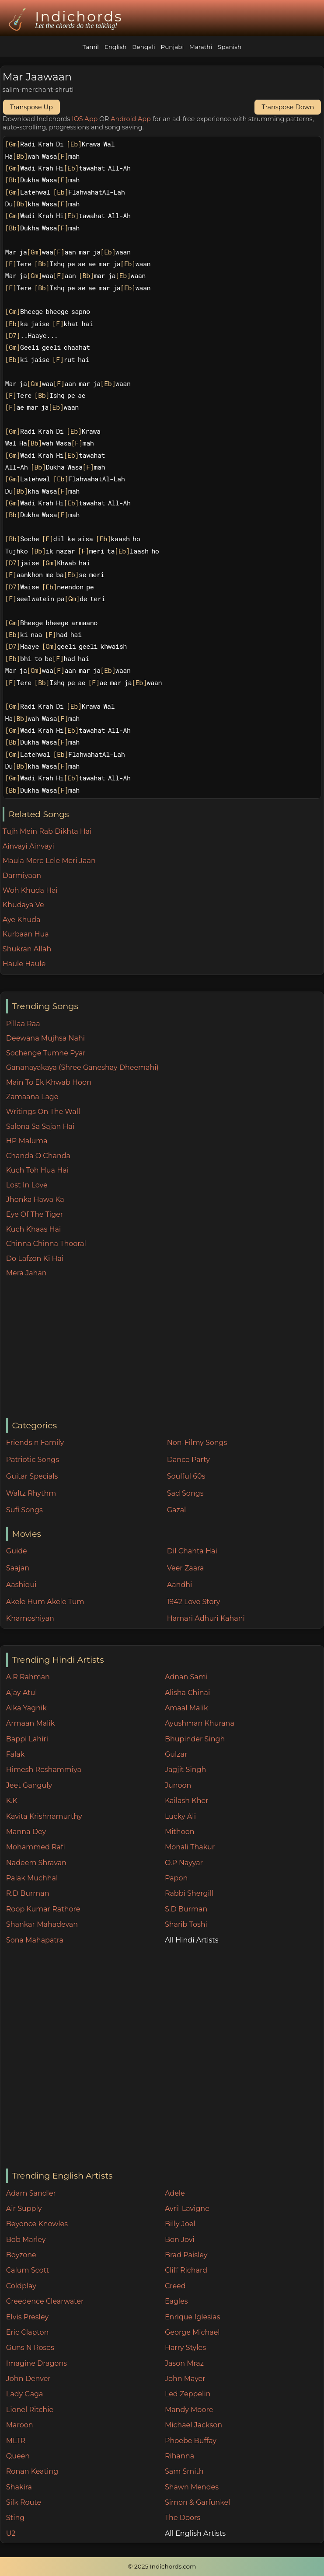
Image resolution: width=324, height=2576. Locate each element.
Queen (18, 2456)
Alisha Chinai (187, 1692)
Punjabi (172, 46)
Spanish (229, 46)
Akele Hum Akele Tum (45, 1602)
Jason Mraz (184, 2363)
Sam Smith (184, 2471)
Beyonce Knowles (37, 2224)
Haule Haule (24, 964)
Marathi (200, 46)
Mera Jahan (26, 1273)
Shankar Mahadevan (42, 1924)
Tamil (91, 46)
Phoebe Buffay (190, 2441)
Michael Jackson (193, 2425)
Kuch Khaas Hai (33, 1229)
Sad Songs (185, 1493)
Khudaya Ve (23, 905)
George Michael (192, 2332)
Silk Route (23, 2502)
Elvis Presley (27, 2317)
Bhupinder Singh (195, 1739)
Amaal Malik (186, 1708)
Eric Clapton (27, 2332)
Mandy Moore (189, 2409)
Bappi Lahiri (27, 1739)
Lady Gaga (24, 2394)
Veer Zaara (185, 1568)
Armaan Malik (30, 1723)
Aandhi (179, 1584)
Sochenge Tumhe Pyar (46, 1053)
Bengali (143, 46)
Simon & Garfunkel (197, 2502)
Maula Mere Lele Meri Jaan (49, 860)
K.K (11, 1800)
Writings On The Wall (43, 1111)
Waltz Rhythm (31, 1493)
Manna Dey (26, 1832)
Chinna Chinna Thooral (46, 1243)
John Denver (28, 2378)
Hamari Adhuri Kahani (206, 1618)
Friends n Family (35, 1442)
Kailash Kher (187, 1800)
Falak (15, 1754)
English (116, 46)
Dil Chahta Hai (192, 1551)
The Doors (182, 2517)
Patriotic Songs (32, 1459)
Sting (15, 2517)
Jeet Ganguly (29, 1785)
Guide (16, 1551)
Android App (131, 119)
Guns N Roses (30, 2347)
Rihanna (179, 2456)
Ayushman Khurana (199, 1723)
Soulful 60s (186, 1476)
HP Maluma (27, 1141)
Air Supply (24, 2208)
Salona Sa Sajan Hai (40, 1126)
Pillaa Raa (23, 1024)
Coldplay (21, 2286)
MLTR (15, 2441)
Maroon (19, 2425)
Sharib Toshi (186, 1924)
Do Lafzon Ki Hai (34, 1258)
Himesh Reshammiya (43, 1769)
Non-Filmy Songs (197, 1442)
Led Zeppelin (188, 2394)
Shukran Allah (27, 949)
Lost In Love (27, 1185)
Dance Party (188, 1459)
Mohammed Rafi (35, 1847)
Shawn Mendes (192, 2487)
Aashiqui (21, 1584)
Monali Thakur (190, 1847)
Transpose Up (31, 107)
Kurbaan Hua (26, 934)
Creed (175, 2286)
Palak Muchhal (32, 1878)
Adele (175, 2193)
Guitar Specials (32, 1476)
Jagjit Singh (185, 1769)
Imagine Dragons (36, 2363)
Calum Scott (27, 2270)
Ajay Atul (21, 1692)
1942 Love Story (193, 1602)
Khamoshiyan (30, 1618)
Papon (176, 1878)
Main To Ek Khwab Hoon (48, 1082)
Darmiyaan (22, 875)
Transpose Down (287, 107)
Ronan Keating (32, 2471)
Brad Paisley (186, 2255)
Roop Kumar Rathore (43, 1909)
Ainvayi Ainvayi (28, 846)
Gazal (176, 1510)
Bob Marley (26, 2239)
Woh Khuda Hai (30, 890)
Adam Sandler (31, 2193)
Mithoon (180, 1832)
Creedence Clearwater (45, 2301)
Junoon (178, 1785)
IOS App (85, 119)
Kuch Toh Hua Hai (37, 1170)
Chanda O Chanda (38, 1156)
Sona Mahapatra (34, 1940)
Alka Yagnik (26, 1708)
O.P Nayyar (184, 1863)
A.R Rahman (28, 1677)
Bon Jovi (180, 2239)
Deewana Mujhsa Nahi (45, 1038)
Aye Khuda (22, 920)
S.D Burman (186, 1909)
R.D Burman (27, 1893)
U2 (11, 2533)
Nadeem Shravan (36, 1863)
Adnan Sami (186, 1677)
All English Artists (195, 2533)
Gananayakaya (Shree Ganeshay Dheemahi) (82, 1067)
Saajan (17, 1568)
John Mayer (185, 2378)
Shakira (19, 2487)
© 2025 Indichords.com (162, 2566)
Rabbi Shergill (189, 1893)
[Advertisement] (165, 1349)
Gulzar (176, 1754)
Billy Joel (180, 2224)
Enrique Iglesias (192, 2317)
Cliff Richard (186, 2270)
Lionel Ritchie (29, 2409)
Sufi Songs (24, 1510)
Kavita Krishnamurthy (44, 1816)
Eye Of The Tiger (34, 1214)
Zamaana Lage (32, 1097)
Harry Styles (185, 2347)
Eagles (176, 2301)
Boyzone (21, 2255)
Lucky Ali (180, 1816)
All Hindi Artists (192, 1940)
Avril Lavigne (187, 2208)
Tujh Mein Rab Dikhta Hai (47, 831)
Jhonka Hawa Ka (35, 1199)
